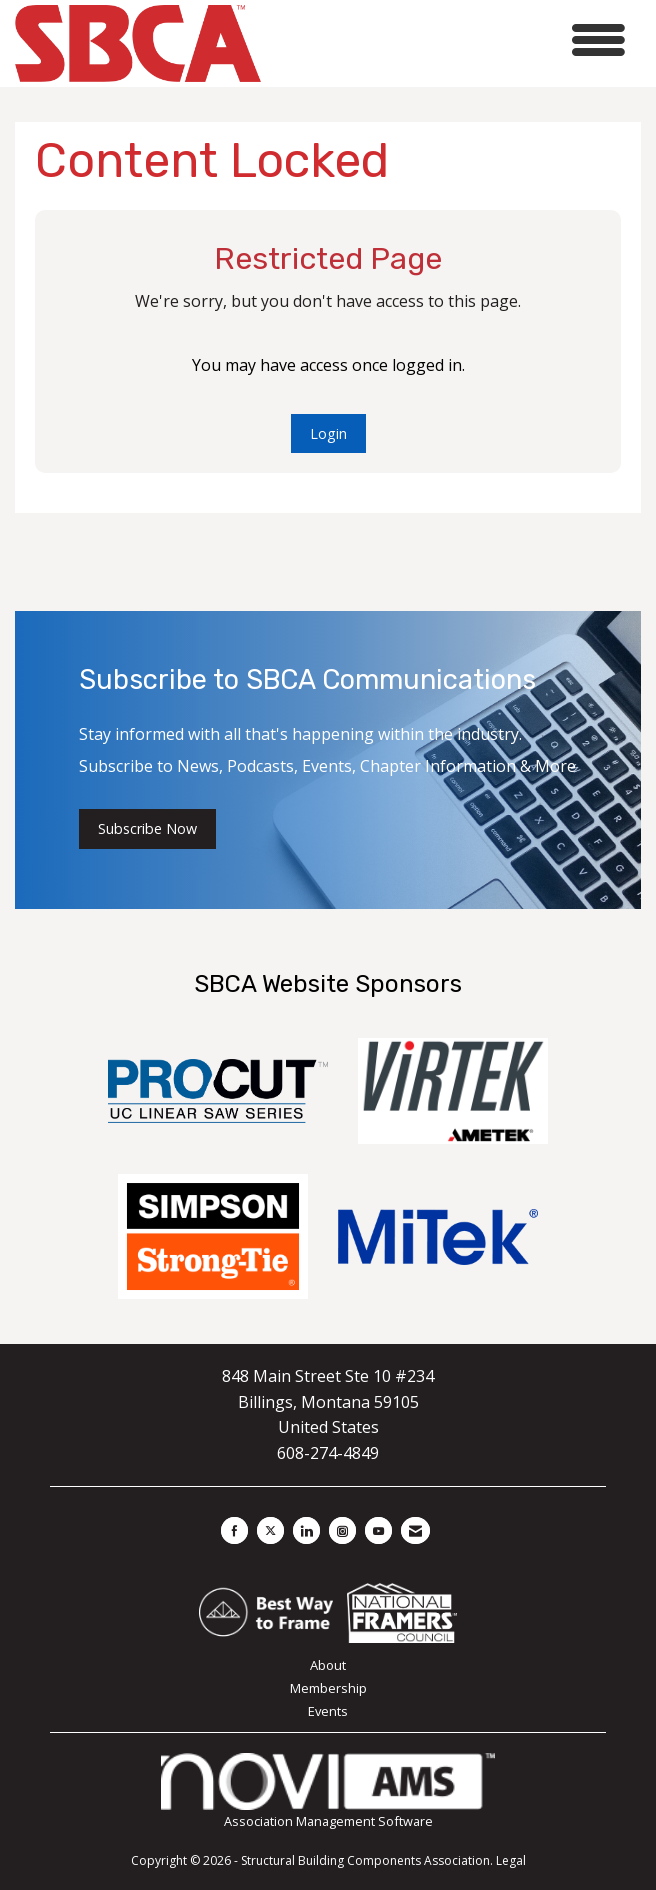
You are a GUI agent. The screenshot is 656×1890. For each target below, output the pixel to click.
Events (328, 1711)
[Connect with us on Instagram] (342, 1530)
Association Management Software (328, 1791)
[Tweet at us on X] (270, 1530)
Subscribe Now (147, 828)
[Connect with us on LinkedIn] (306, 1530)
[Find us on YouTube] (378, 1530)
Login (328, 433)
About (328, 1665)
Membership (328, 1688)
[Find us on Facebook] (234, 1530)
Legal (511, 1860)
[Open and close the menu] (448, 40)
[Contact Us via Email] (415, 1530)
